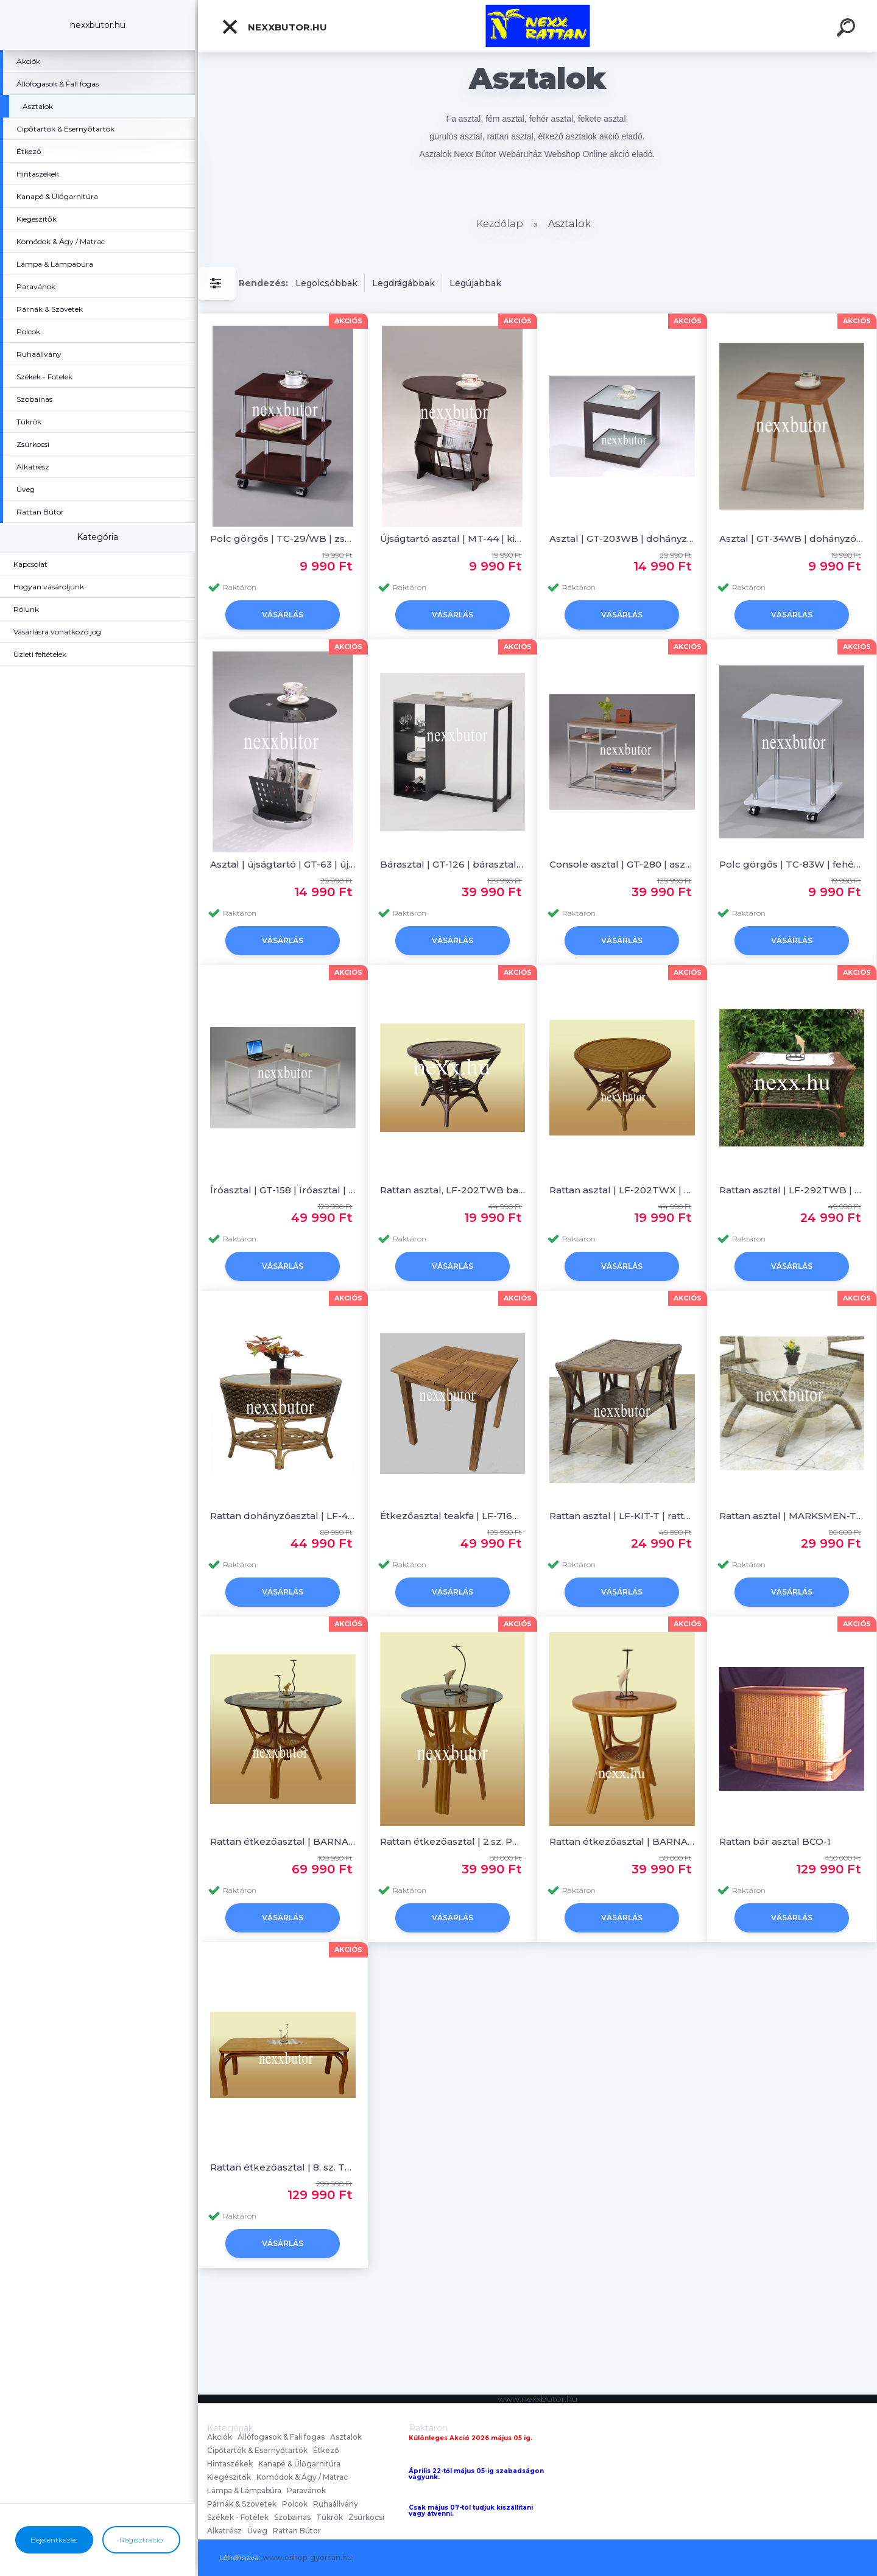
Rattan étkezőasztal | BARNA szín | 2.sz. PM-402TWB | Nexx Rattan (622, 1841)
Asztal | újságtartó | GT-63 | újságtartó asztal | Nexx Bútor (283, 864)
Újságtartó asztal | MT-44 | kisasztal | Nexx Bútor (453, 538)
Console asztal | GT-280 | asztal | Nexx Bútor (622, 864)
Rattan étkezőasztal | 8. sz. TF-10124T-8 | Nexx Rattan (283, 2167)
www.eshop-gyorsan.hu (307, 2557)
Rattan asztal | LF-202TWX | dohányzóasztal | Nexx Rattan (622, 1190)
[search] (848, 29)
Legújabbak (475, 283)
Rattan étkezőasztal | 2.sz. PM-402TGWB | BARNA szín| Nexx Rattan (453, 1841)
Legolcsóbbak (326, 283)
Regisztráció (141, 2539)
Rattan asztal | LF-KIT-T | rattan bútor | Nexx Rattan (622, 1515)
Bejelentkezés (53, 2539)
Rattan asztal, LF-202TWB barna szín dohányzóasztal (453, 1190)
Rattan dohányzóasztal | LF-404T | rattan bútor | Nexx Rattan (283, 1515)
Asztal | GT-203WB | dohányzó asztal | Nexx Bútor (622, 538)
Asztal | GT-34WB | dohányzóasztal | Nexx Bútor (792, 538)
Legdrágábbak (403, 283)
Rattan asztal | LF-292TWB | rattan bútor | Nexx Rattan (792, 1190)
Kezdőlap (499, 224)
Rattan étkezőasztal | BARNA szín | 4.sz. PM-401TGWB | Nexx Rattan (283, 1841)
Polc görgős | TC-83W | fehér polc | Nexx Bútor (792, 864)
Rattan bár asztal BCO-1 (775, 1841)
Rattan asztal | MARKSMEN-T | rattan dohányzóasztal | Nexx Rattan (792, 1515)
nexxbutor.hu (274, 26)
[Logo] (537, 25)
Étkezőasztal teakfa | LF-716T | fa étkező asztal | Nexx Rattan (453, 1515)
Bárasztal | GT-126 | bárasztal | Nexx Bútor (453, 864)
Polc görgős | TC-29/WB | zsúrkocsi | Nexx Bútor (283, 538)
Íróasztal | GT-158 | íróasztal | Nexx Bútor (283, 1190)
